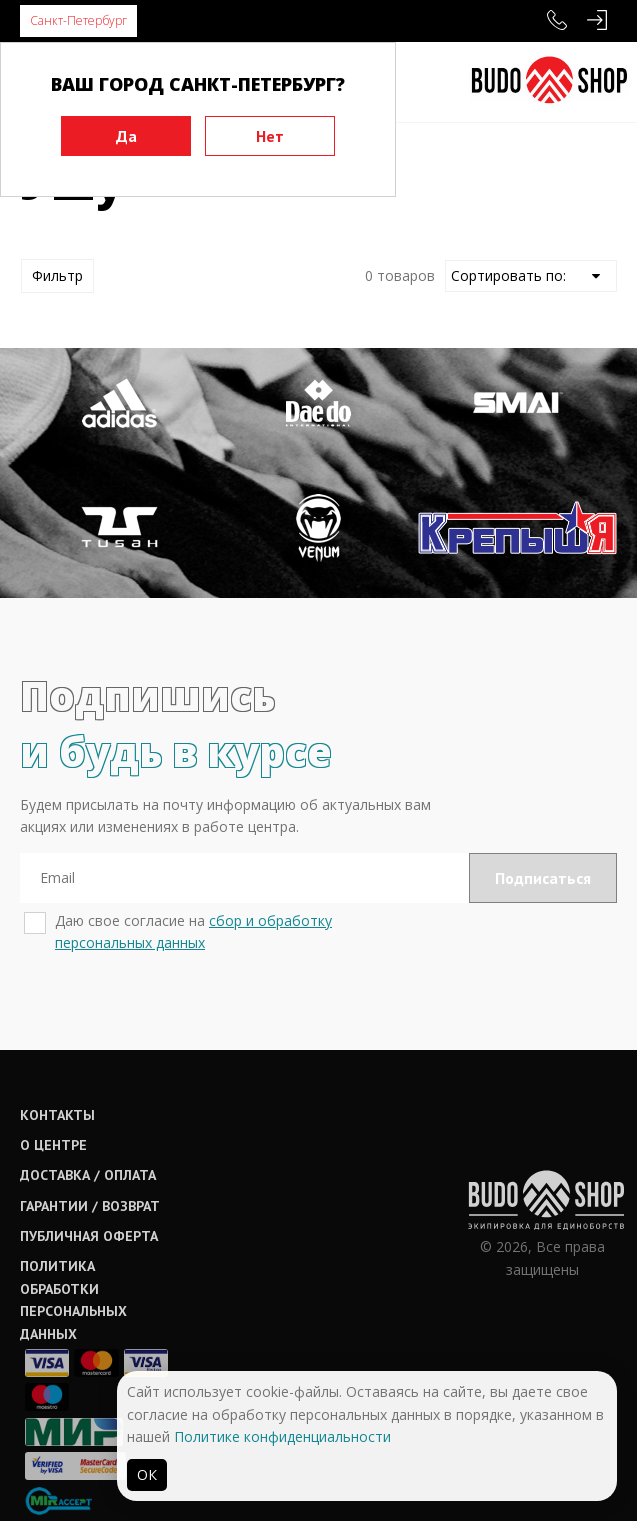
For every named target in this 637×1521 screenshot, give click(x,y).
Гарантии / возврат (90, 1206)
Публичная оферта (89, 1236)
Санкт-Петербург (78, 20)
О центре (53, 1145)
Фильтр (57, 275)
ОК (147, 1474)
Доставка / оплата (88, 1175)
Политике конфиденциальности (282, 1436)
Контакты (57, 1115)
